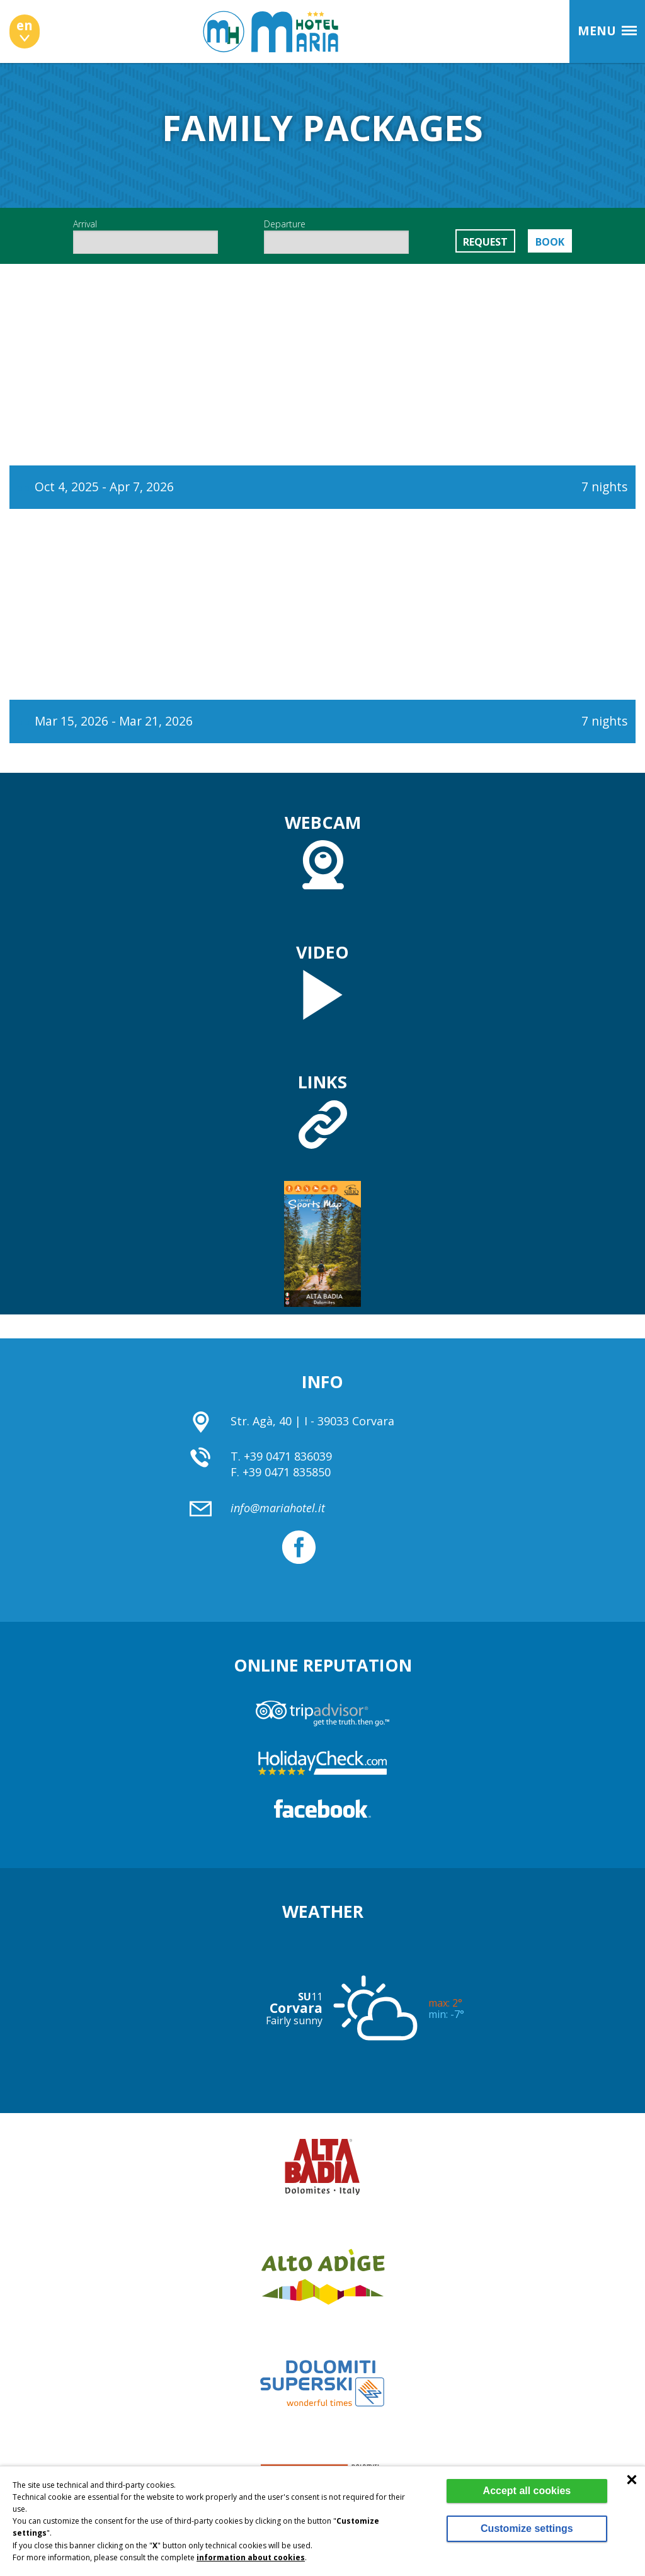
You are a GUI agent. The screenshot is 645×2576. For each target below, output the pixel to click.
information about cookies (251, 2557)
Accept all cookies (527, 2490)
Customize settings (527, 2528)
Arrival (145, 236)
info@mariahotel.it (278, 1507)
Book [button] (549, 242)
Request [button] (485, 242)
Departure (336, 236)
